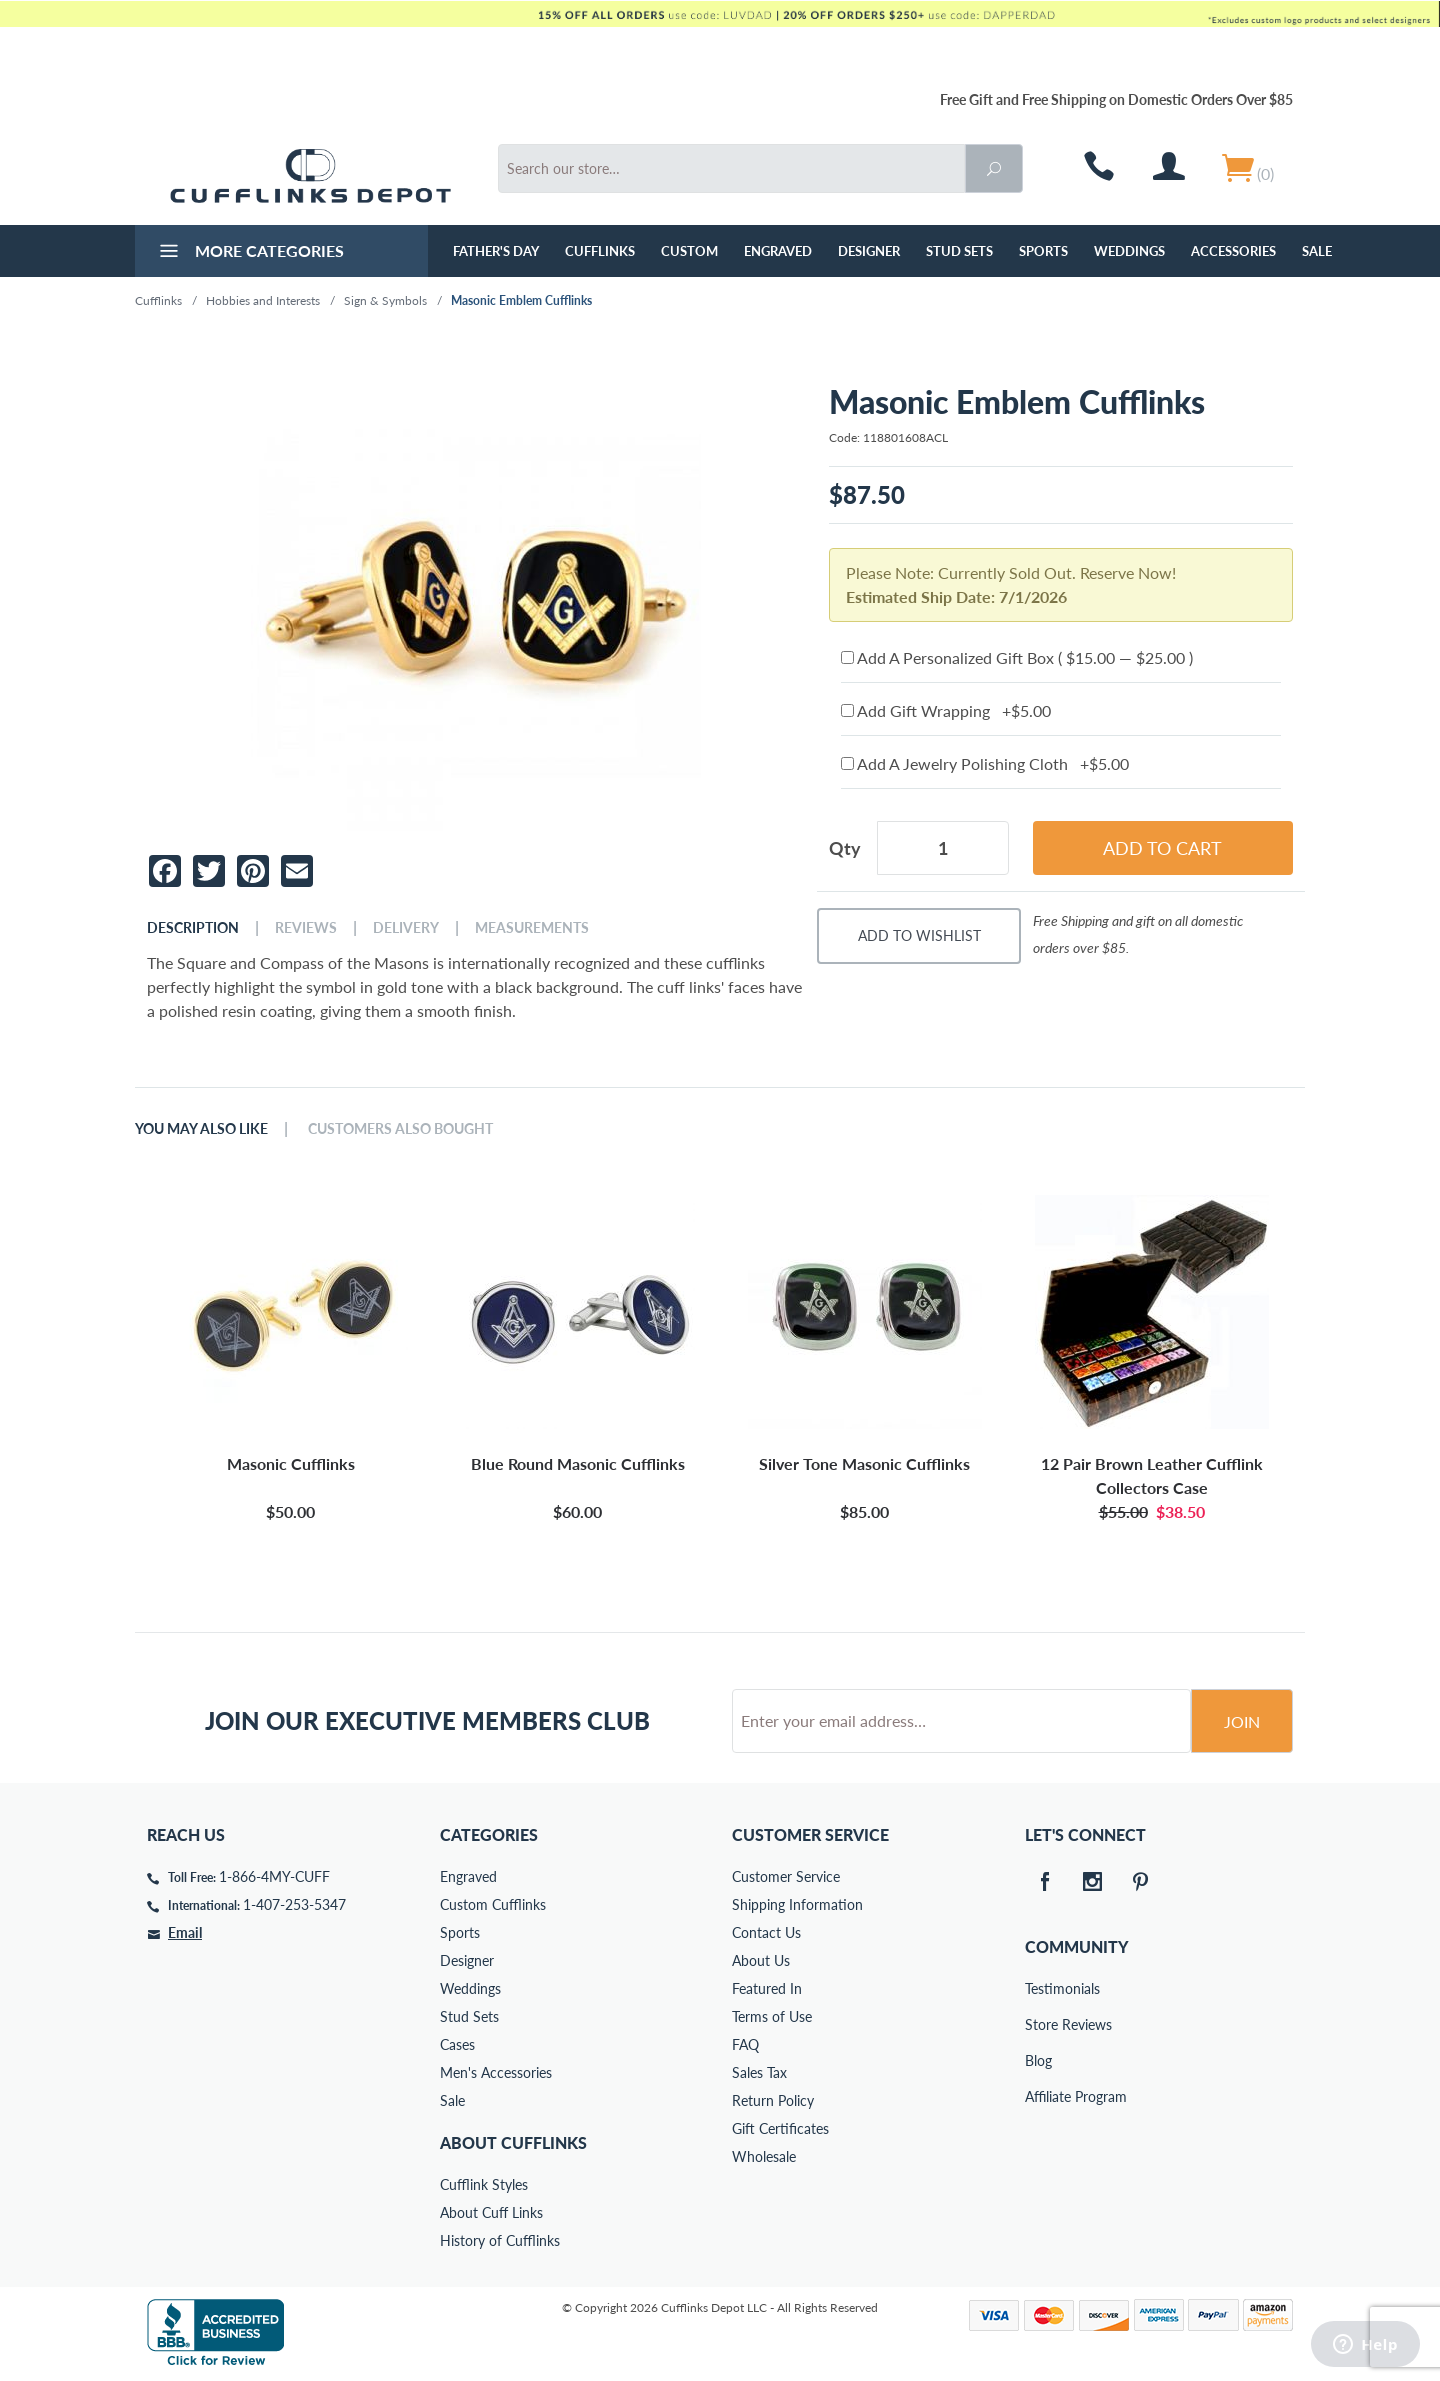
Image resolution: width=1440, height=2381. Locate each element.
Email (185, 1932)
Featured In (767, 1988)
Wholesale (764, 2156)
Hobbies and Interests (263, 300)
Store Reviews (1039, 2024)
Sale (1317, 251)
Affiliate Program (1039, 2096)
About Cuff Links (491, 2212)
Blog (1038, 2060)
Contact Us (766, 1932)
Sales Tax (759, 2072)
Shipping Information (797, 1904)
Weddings (1129, 251)
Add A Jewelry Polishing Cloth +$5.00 (985, 763)
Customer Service (786, 1876)
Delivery (406, 928)
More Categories (249, 253)
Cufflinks (600, 251)
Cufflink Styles (484, 2184)
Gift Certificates (780, 2128)
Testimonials (1039, 1988)
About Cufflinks (513, 2142)
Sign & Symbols (385, 300)
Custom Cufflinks (493, 1904)
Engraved (778, 251)
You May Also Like (201, 1129)
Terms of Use (772, 2016)
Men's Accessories (496, 2072)
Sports (1043, 251)
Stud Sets (959, 251)
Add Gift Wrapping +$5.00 (946, 710)
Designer (869, 251)
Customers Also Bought (400, 1129)
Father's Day (496, 251)
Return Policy (773, 2100)
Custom (689, 251)
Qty (845, 848)
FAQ (745, 2044)
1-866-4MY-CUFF (274, 1876)
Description (193, 928)
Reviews (306, 928)
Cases (457, 2044)
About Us (761, 1960)
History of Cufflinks (500, 2240)
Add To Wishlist (919, 935)
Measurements (532, 928)
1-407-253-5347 (294, 1904)
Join (1242, 1721)
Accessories (1233, 251)
